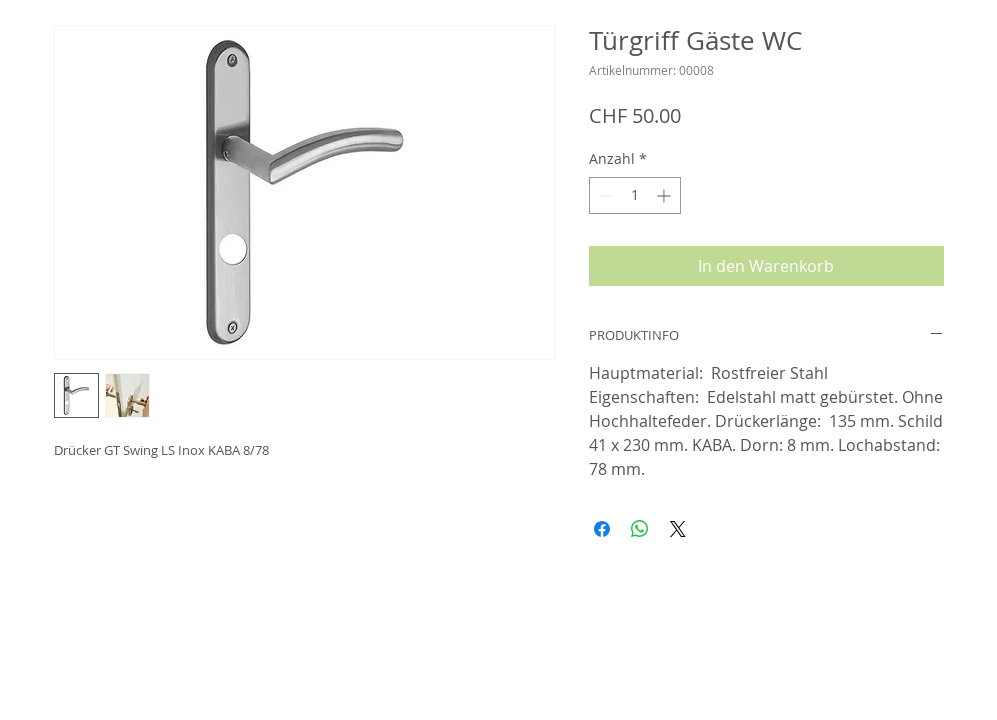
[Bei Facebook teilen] (602, 529)
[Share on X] (678, 529)
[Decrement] (604, 195)
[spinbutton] (635, 195)
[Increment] (665, 195)
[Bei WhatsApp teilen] (640, 529)
